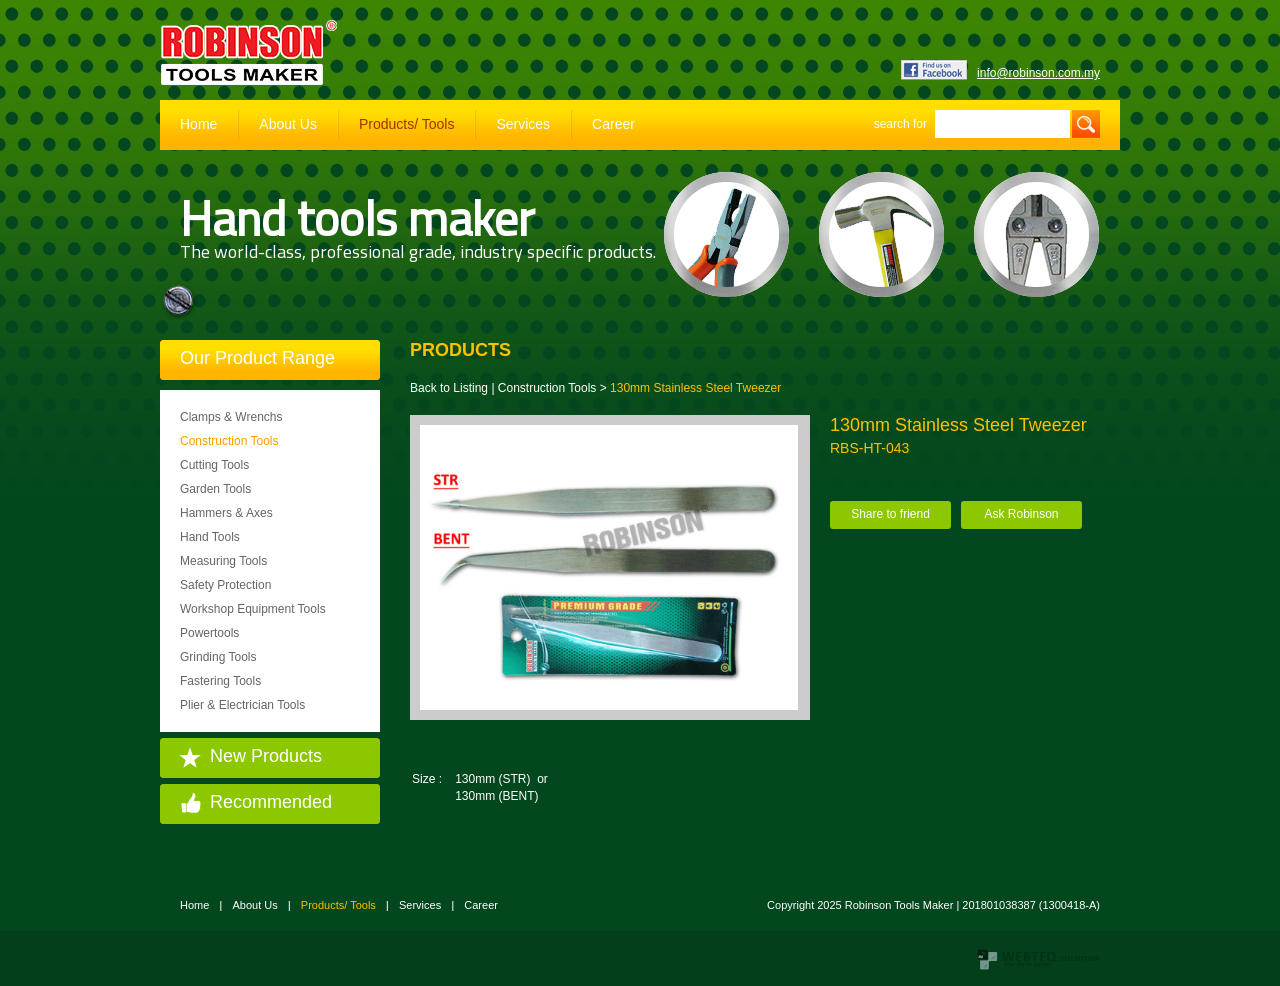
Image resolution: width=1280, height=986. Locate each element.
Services (523, 124)
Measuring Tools (223, 561)
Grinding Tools (218, 657)
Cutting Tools (214, 465)
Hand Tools (210, 537)
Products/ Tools (406, 124)
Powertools (209, 633)
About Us (288, 124)
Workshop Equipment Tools (253, 609)
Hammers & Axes (226, 513)
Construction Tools (229, 441)
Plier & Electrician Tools (242, 705)
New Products (266, 756)
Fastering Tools (220, 681)
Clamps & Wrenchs (231, 417)
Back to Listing (449, 388)
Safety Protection (225, 585)
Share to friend (890, 514)
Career (613, 124)
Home (198, 124)
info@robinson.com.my (1038, 73)
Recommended (271, 802)
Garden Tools (215, 489)
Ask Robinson (1021, 514)
